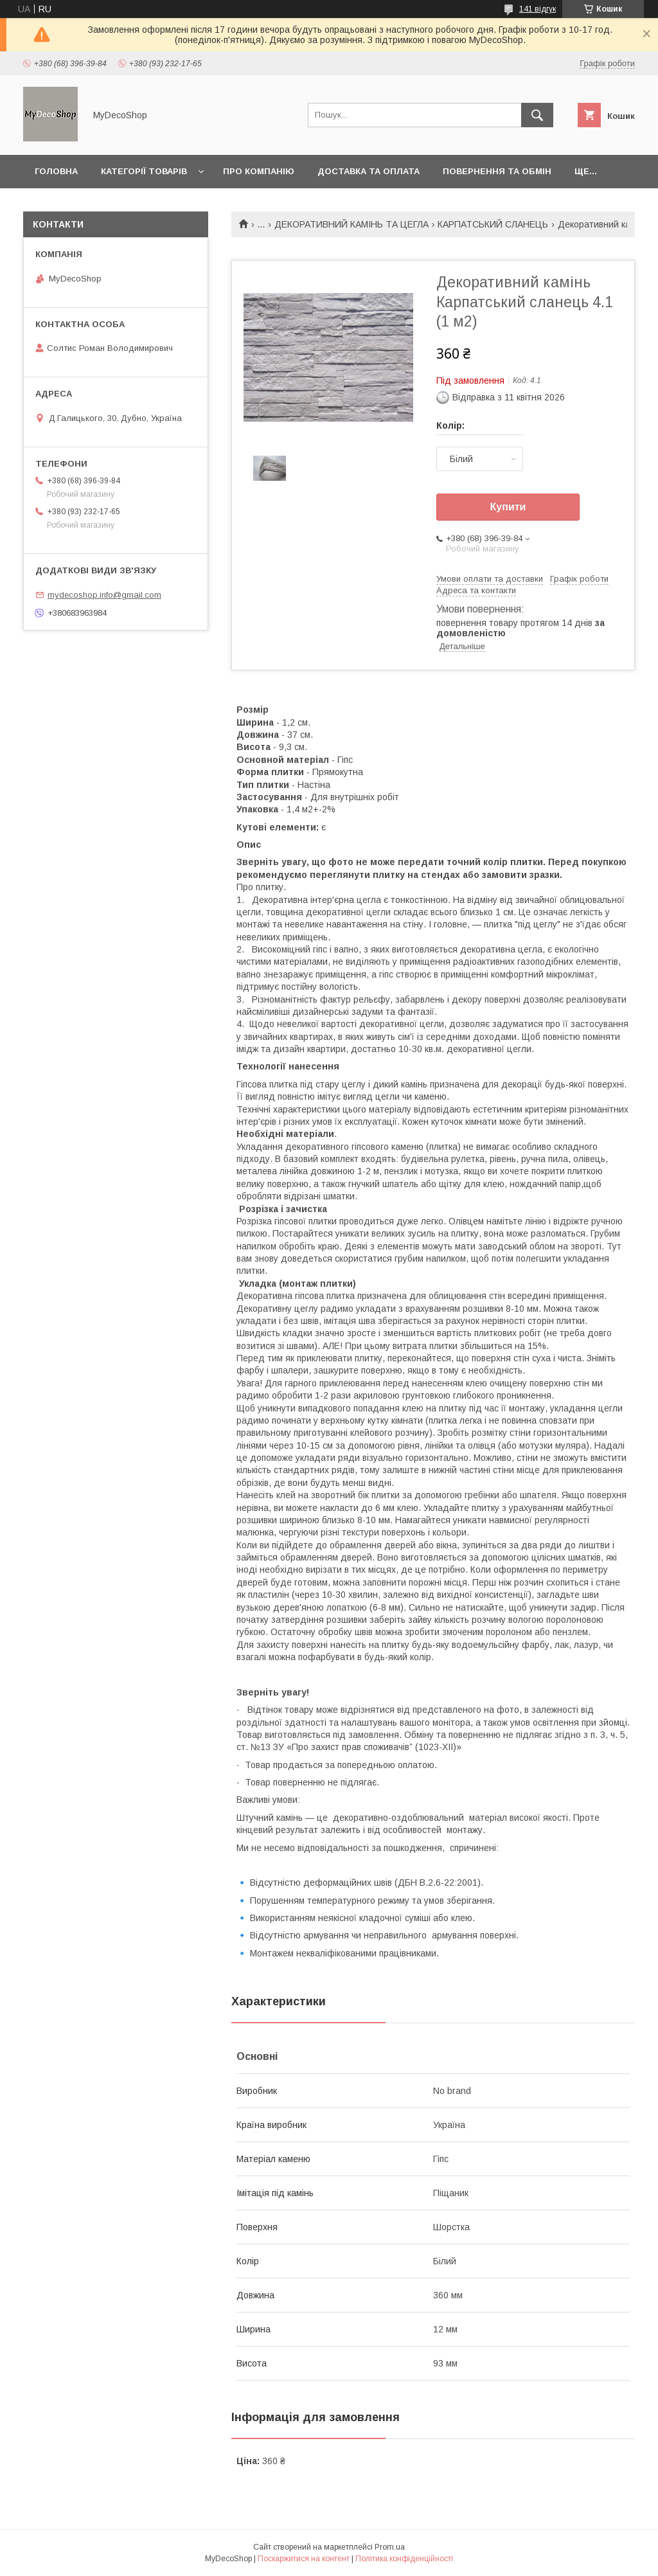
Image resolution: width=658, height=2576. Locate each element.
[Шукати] (537, 115)
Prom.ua (390, 2547)
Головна (56, 171)
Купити (508, 506)
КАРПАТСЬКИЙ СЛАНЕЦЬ (493, 224)
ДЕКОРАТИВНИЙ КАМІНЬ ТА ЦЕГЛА (351, 224)
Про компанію (258, 171)
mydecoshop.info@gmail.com (104, 595)
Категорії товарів (144, 171)
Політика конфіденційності (404, 2558)
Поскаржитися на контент (304, 2558)
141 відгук (537, 8)
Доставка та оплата (368, 171)
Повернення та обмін (497, 171)
